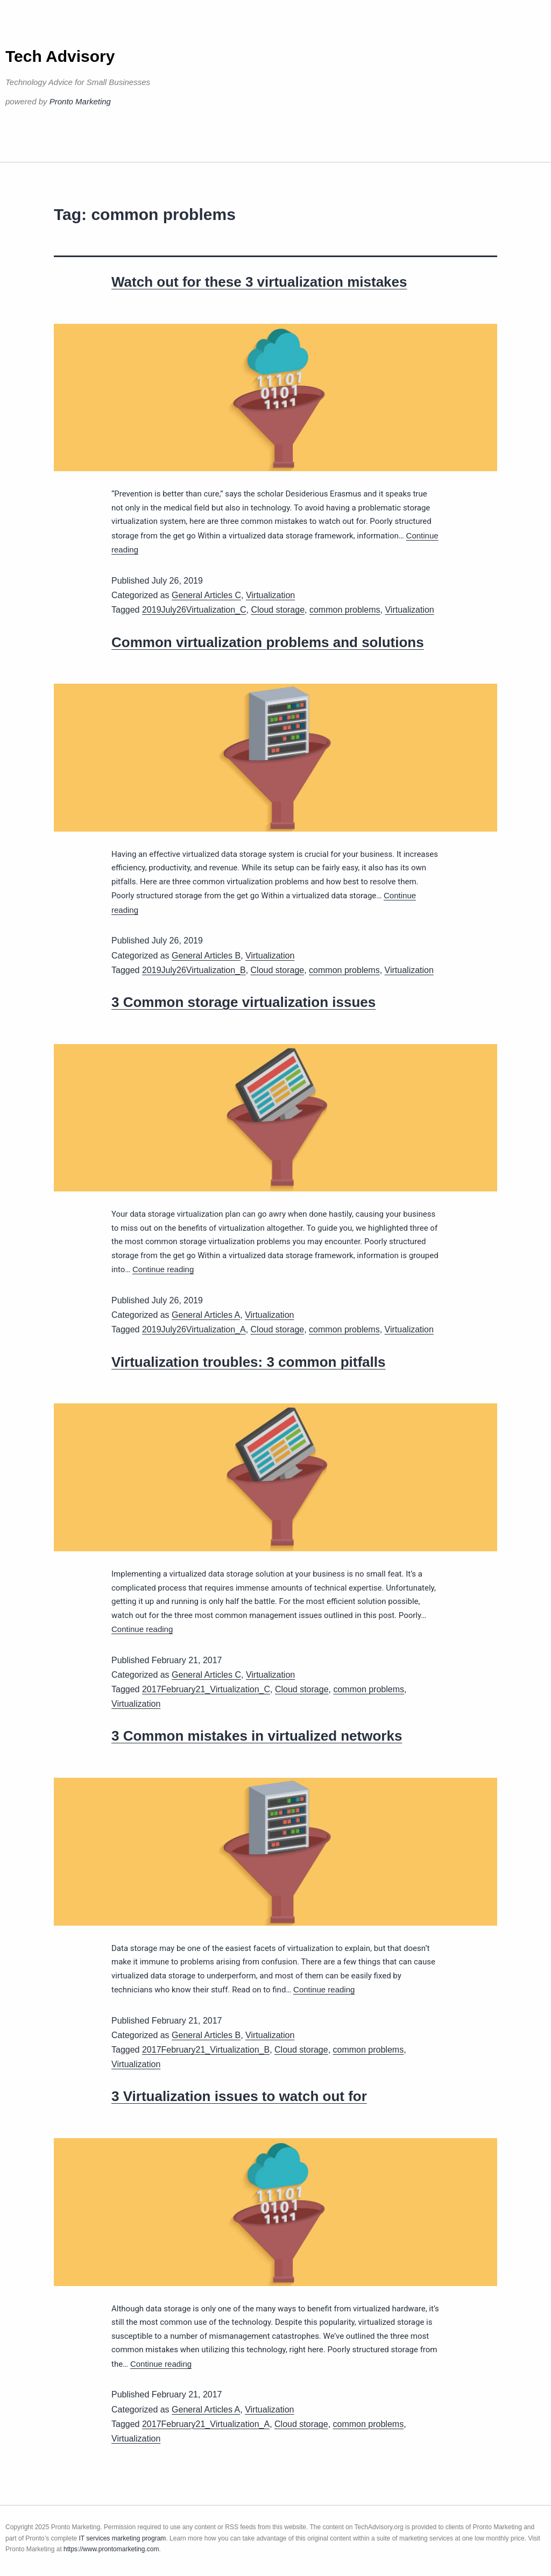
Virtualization (270, 595)
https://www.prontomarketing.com (111, 2549)
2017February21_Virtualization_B (206, 2049)
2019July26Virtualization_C (194, 609)
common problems (344, 609)
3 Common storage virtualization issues (243, 1002)
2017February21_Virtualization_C (206, 1689)
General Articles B (206, 955)
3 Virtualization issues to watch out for (239, 2096)
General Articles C (206, 595)
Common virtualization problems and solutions (267, 642)
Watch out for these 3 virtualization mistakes (259, 282)
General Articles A (206, 1314)
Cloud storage (278, 609)
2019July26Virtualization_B (194, 970)
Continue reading (163, 1269)
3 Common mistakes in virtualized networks (256, 1736)
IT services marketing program (122, 2538)
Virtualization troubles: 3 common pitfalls (248, 1362)
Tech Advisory (60, 56)
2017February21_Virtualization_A (206, 2424)
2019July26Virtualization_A (194, 1329)
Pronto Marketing (80, 101)
